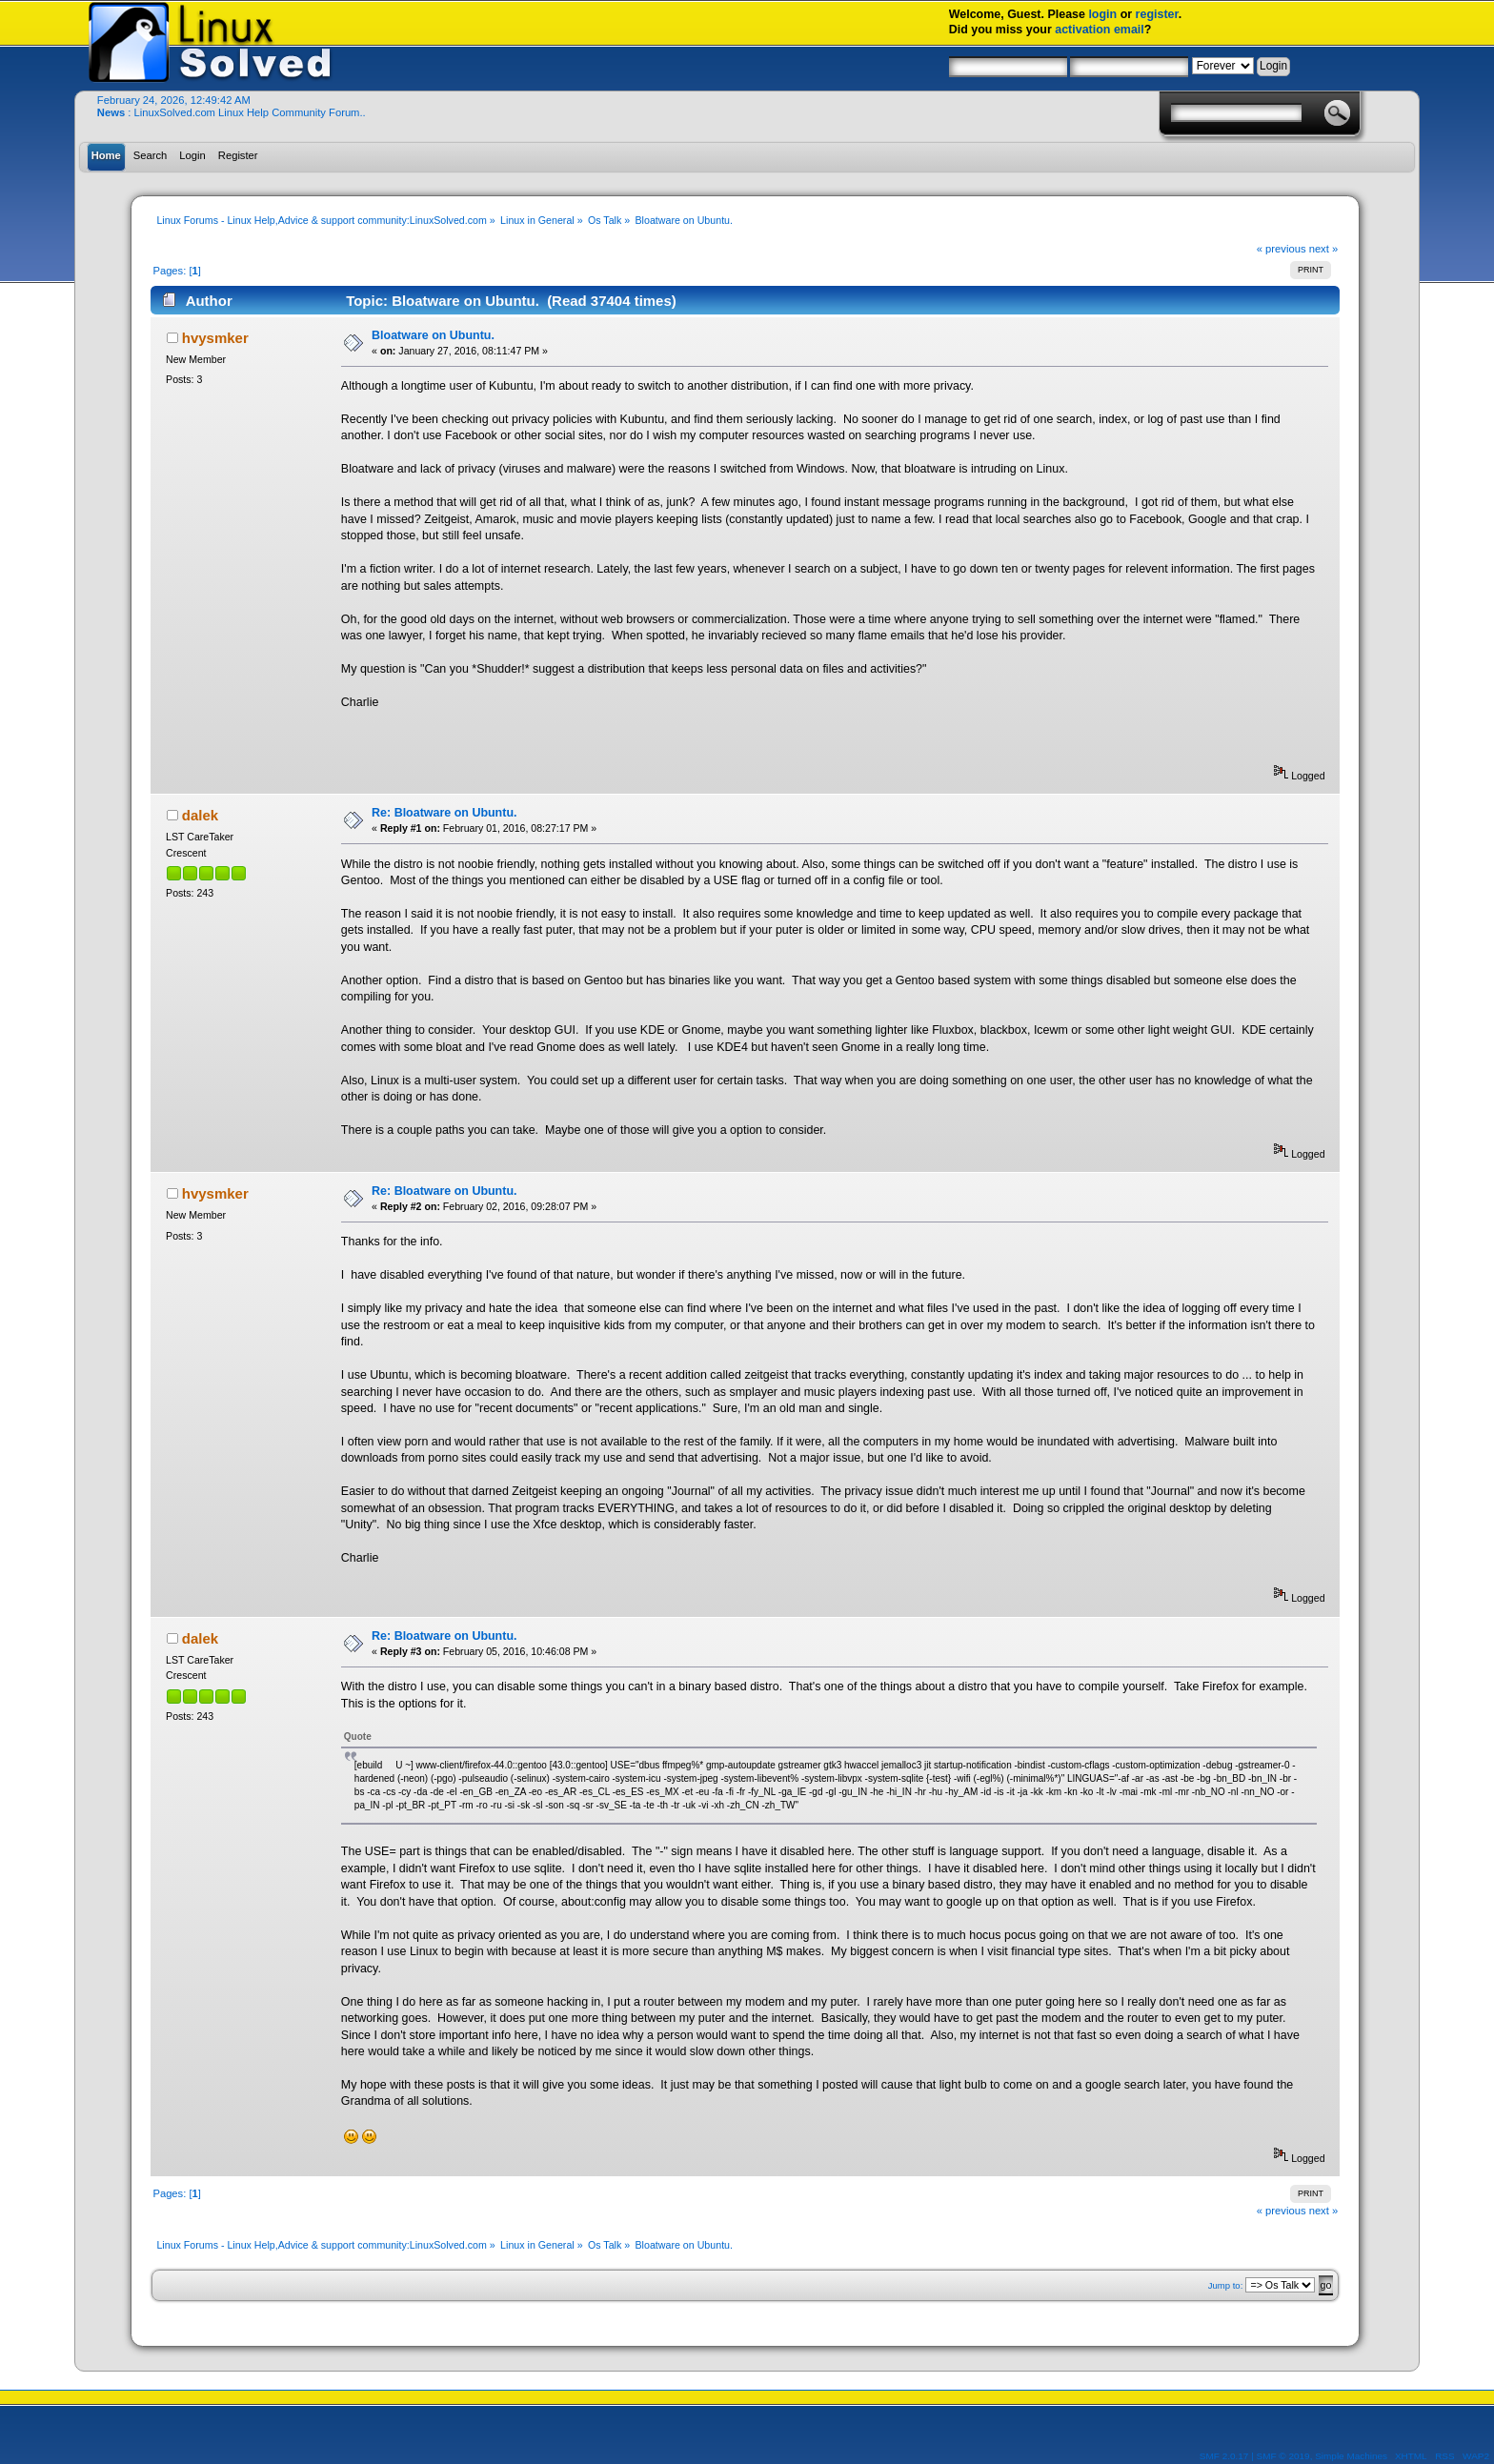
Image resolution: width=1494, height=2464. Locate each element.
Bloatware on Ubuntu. (433, 335)
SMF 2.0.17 (1224, 2456)
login (1102, 14)
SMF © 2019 (1283, 2456)
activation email (1099, 29)
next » (1324, 248)
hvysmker (215, 338)
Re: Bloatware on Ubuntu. (444, 812)
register (1157, 14)
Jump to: (1225, 2285)
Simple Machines (1351, 2456)
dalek (200, 815)
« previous (1281, 248)
